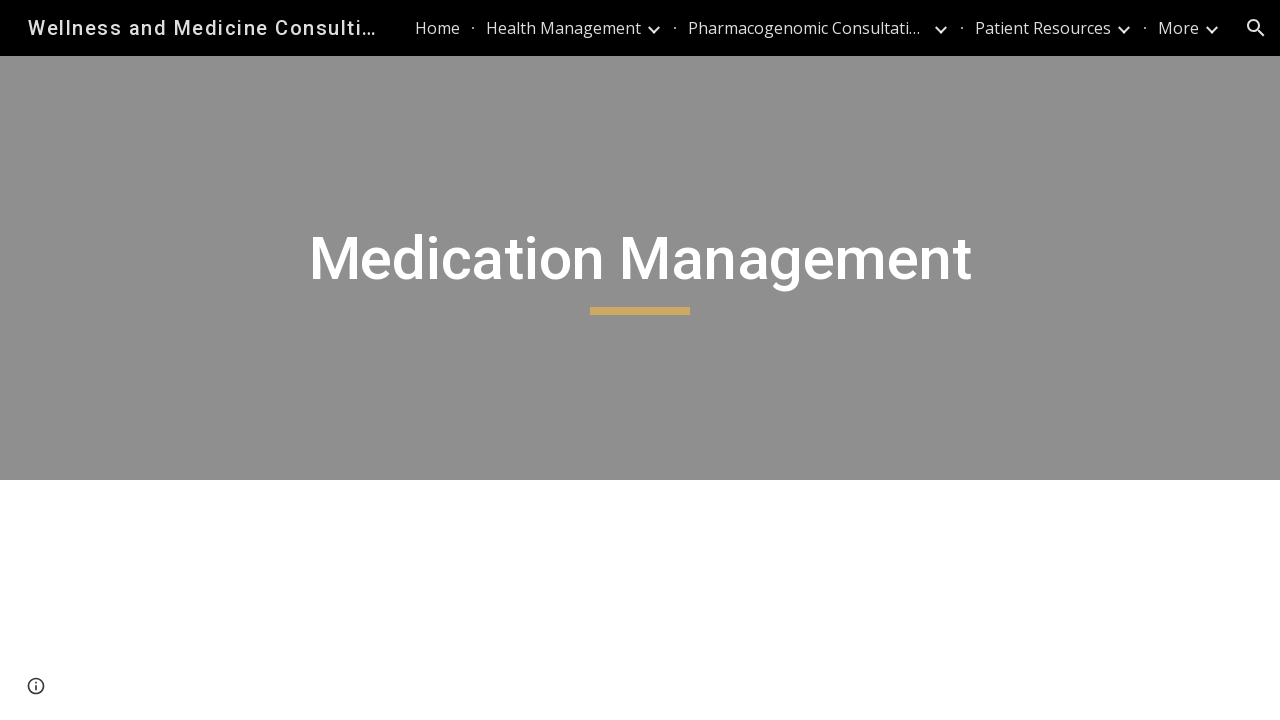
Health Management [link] (563, 28)
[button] (1256, 28)
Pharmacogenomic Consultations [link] (808, 28)
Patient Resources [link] (1043, 28)
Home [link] (437, 28)
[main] (640, 268)
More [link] (1178, 28)
